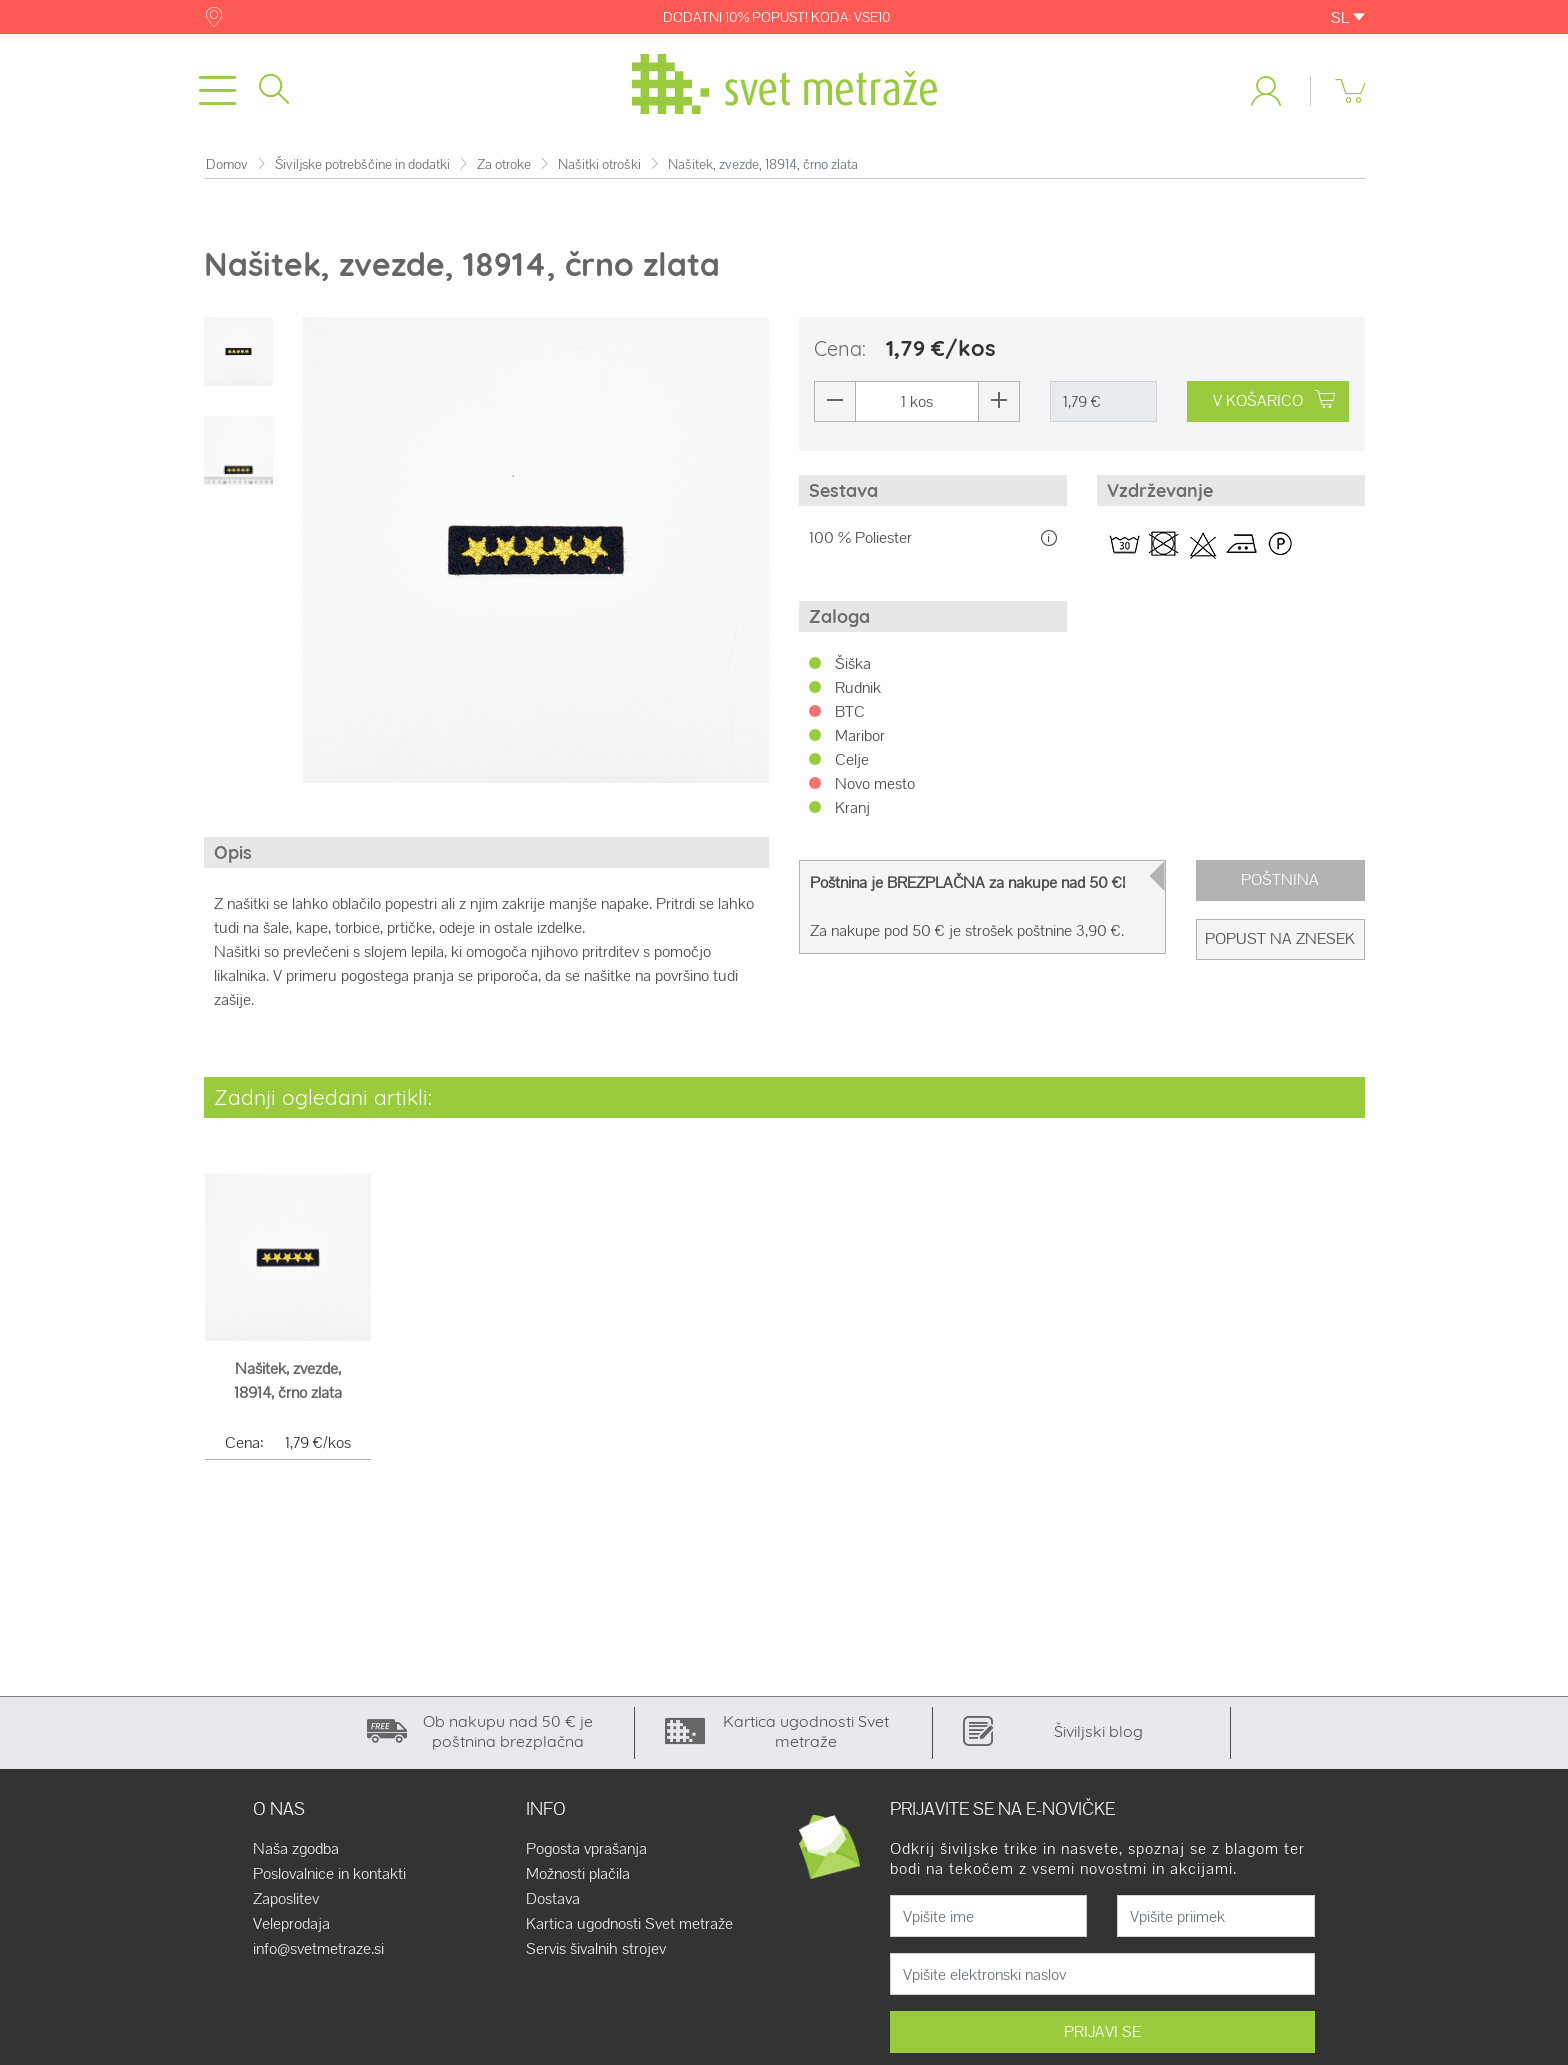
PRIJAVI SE (1102, 2031)
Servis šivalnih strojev (596, 1949)
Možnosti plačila (578, 1874)
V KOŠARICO (1274, 400)
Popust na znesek (1280, 938)
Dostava (553, 1899)
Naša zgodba (296, 1849)
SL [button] (1348, 17)
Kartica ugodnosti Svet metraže (629, 1924)
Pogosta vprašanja (586, 1849)
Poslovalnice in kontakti (329, 1874)
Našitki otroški (599, 164)
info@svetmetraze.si (318, 1949)
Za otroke (504, 164)
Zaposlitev (286, 1899)
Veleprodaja (291, 1924)
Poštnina (1280, 879)
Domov (227, 164)
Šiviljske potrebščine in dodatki (362, 164)
